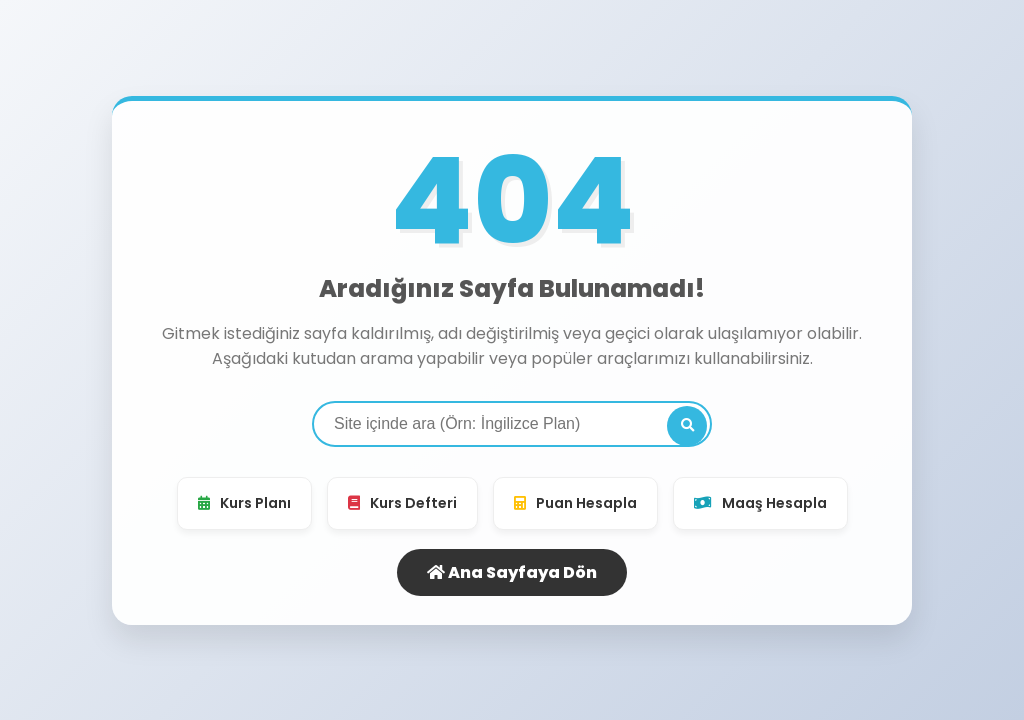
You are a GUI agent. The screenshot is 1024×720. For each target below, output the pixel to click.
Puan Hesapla (575, 503)
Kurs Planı (244, 503)
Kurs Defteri (402, 503)
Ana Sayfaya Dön (512, 572)
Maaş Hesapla (760, 503)
